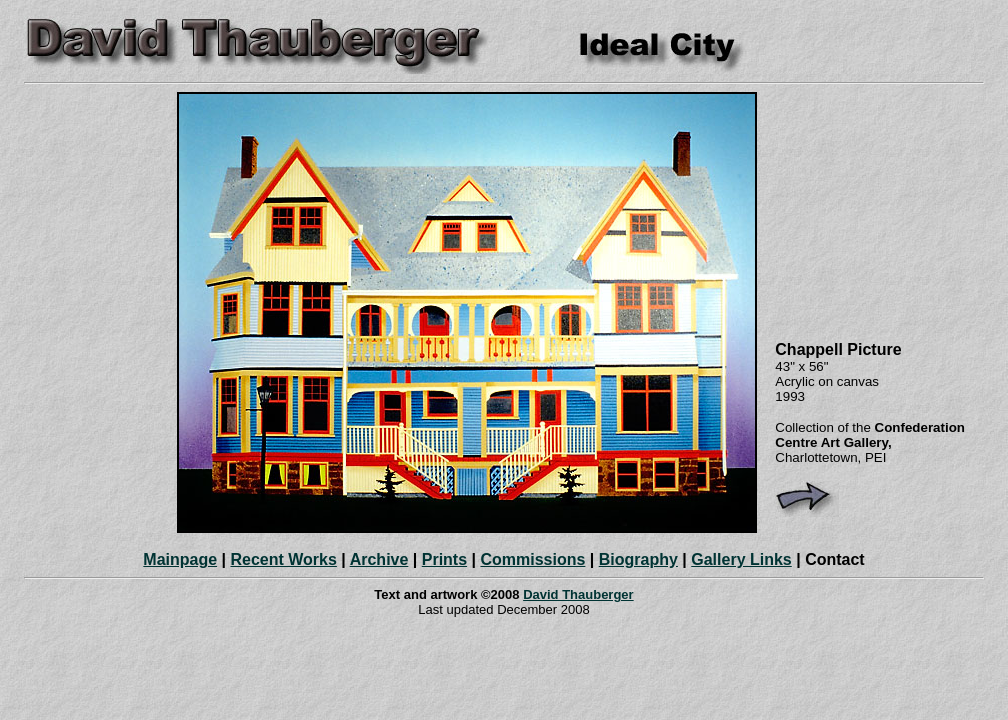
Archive (379, 559)
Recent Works (283, 559)
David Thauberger (578, 594)
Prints (444, 559)
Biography (638, 559)
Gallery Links (741, 559)
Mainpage (180, 559)
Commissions (532, 559)
